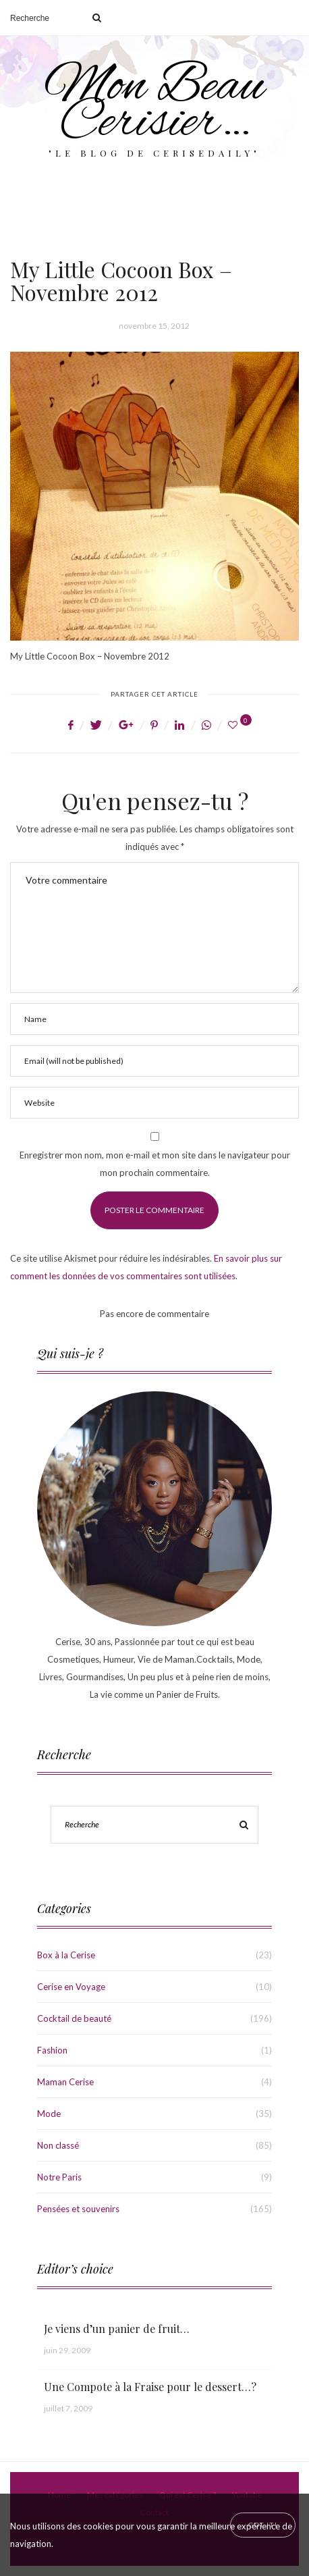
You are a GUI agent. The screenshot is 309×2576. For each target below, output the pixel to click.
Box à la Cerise (66, 1955)
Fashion (52, 2050)
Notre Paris (59, 2177)
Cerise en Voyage (71, 1986)
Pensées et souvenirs (78, 2208)
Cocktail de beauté (74, 2018)
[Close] (263, 2525)
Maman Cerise (65, 2081)
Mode (49, 2113)
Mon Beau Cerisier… (154, 105)
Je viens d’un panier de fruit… (117, 2329)
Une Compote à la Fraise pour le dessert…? (150, 2387)
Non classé (58, 2145)
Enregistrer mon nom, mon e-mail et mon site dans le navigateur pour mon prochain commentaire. (155, 1164)
